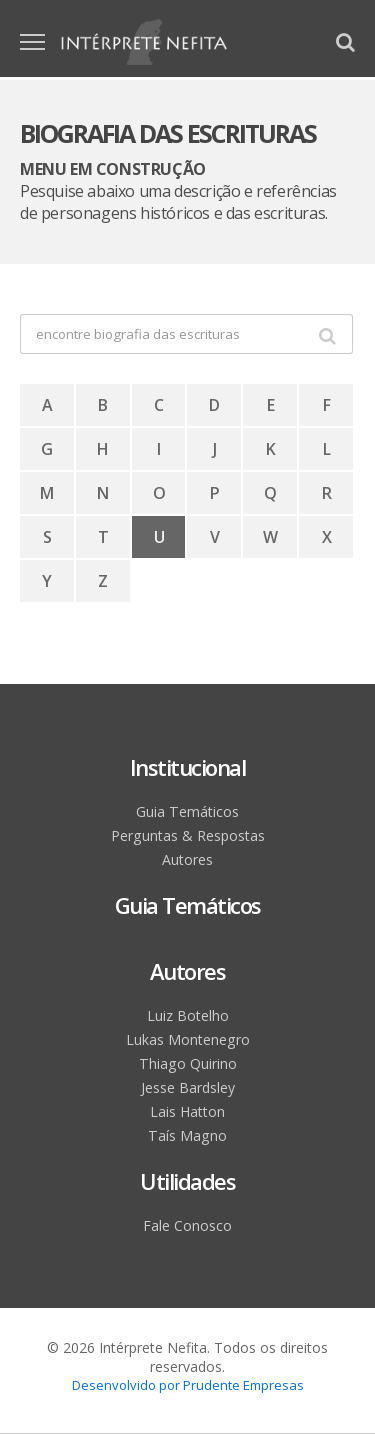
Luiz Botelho (187, 1015)
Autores (188, 859)
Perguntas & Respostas (187, 835)
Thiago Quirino (188, 1063)
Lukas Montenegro (187, 1039)
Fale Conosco (187, 1225)
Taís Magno (187, 1135)
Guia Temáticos (188, 811)
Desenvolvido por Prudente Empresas (188, 1385)
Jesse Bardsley (187, 1087)
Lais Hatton (188, 1111)
